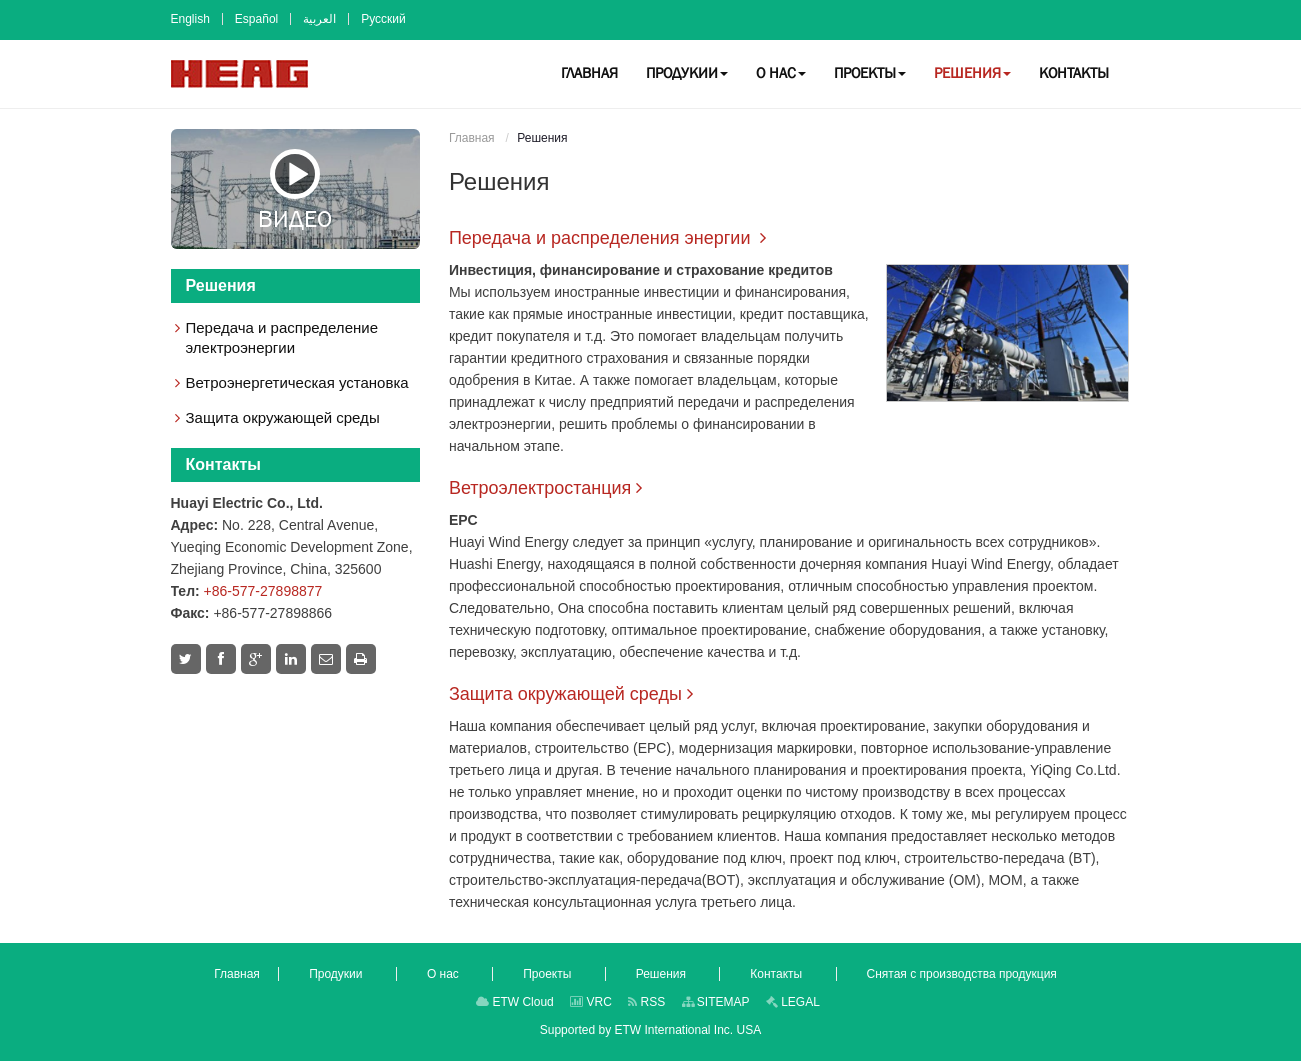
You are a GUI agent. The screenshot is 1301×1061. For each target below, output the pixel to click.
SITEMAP (716, 1002)
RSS (646, 1002)
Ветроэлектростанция (540, 488)
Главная (472, 138)
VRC (591, 1002)
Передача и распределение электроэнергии (282, 337)
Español (256, 19)
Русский (383, 19)
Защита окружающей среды (565, 694)
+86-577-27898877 (263, 591)
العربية (319, 19)
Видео (295, 189)
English (190, 19)
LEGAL (793, 1002)
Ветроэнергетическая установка (297, 382)
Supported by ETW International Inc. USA (650, 1030)
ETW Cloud (515, 1002)
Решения (221, 285)
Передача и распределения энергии (602, 238)
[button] (687, 73)
